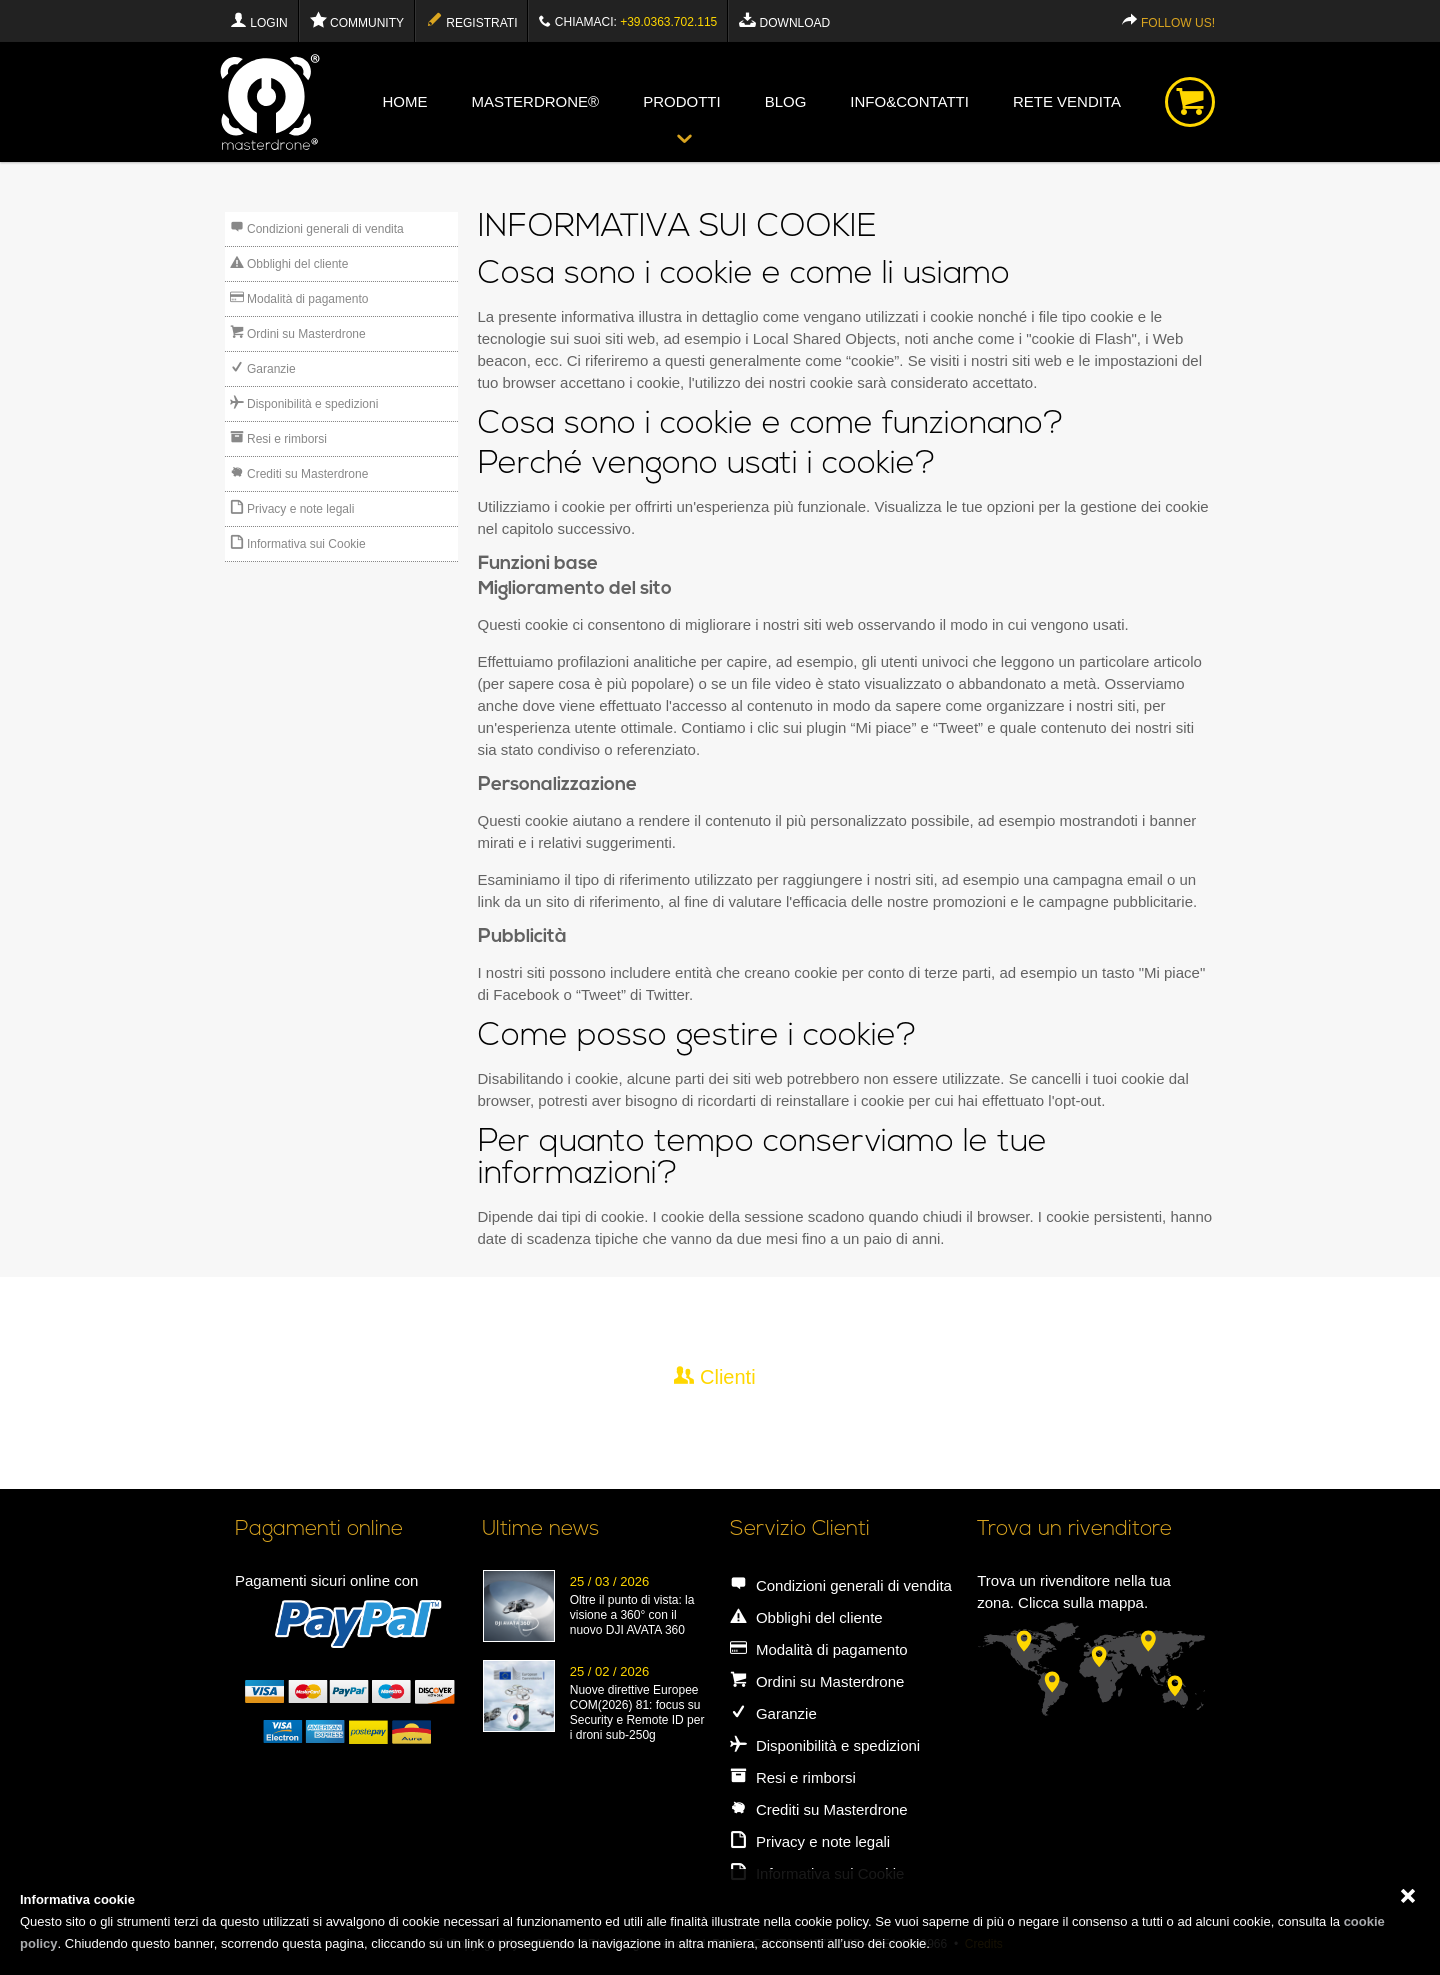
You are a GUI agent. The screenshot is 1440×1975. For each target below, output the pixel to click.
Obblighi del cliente (289, 263)
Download (784, 20)
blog (786, 101)
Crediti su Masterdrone (299, 473)
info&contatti (909, 101)
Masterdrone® (535, 101)
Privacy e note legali (292, 508)
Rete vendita (1067, 101)
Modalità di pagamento (299, 298)
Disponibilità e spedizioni (304, 403)
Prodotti (682, 101)
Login (259, 20)
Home (404, 101)
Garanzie (263, 368)
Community (357, 20)
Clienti (714, 1376)
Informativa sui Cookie (298, 543)
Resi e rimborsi (278, 438)
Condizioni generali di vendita (317, 228)
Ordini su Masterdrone (298, 333)
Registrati (471, 20)
